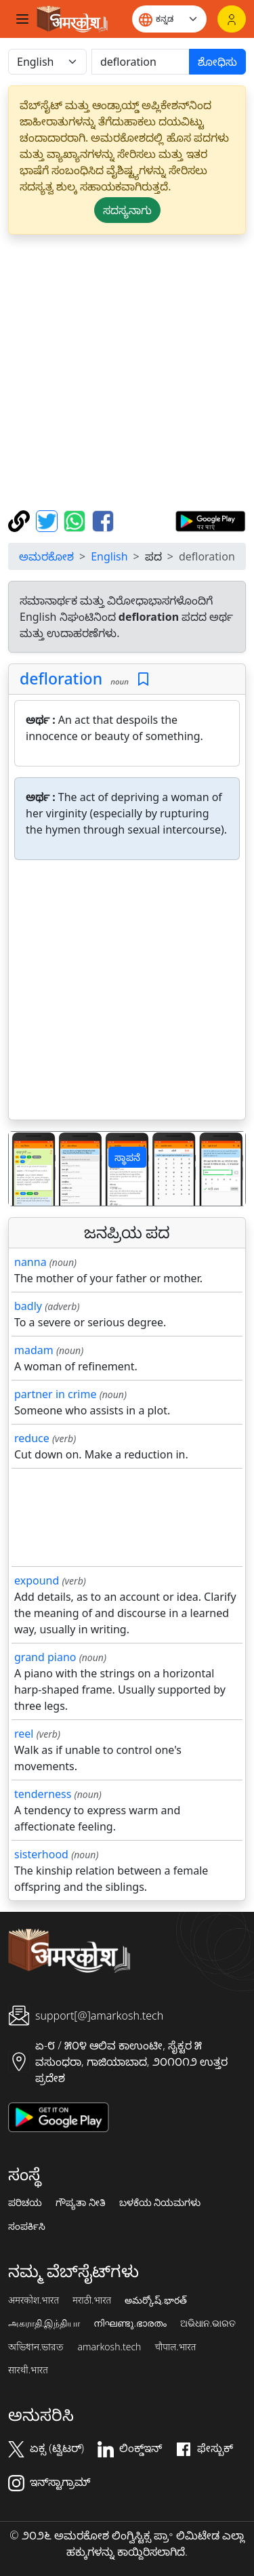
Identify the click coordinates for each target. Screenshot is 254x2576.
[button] (26, 1169)
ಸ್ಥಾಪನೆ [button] (127, 1157)
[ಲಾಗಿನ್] (231, 19)
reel (23, 1733)
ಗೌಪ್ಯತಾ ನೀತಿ (81, 2202)
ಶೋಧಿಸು (217, 61)
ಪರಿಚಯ (25, 2202)
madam (34, 1350)
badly (28, 1306)
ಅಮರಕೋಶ (46, 556)
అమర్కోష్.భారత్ (155, 2300)
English (109, 556)
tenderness (42, 1793)
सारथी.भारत (28, 2370)
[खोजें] (140, 62)
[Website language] (169, 19)
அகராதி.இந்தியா (44, 2323)
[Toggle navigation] (22, 19)
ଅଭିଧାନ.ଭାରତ (208, 2323)
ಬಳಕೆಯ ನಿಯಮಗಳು (160, 2202)
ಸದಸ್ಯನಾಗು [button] (127, 210)
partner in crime (55, 1394)
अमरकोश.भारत (33, 2300)
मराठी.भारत (91, 2300)
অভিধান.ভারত (36, 2347)
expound (36, 1580)
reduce (31, 1438)
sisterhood (41, 1854)
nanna (30, 1261)
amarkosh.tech (109, 2347)
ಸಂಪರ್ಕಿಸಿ (26, 2226)
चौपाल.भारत (175, 2347)
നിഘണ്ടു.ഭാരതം (129, 2323)
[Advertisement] (127, 372)
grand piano (45, 1657)
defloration (61, 678)
